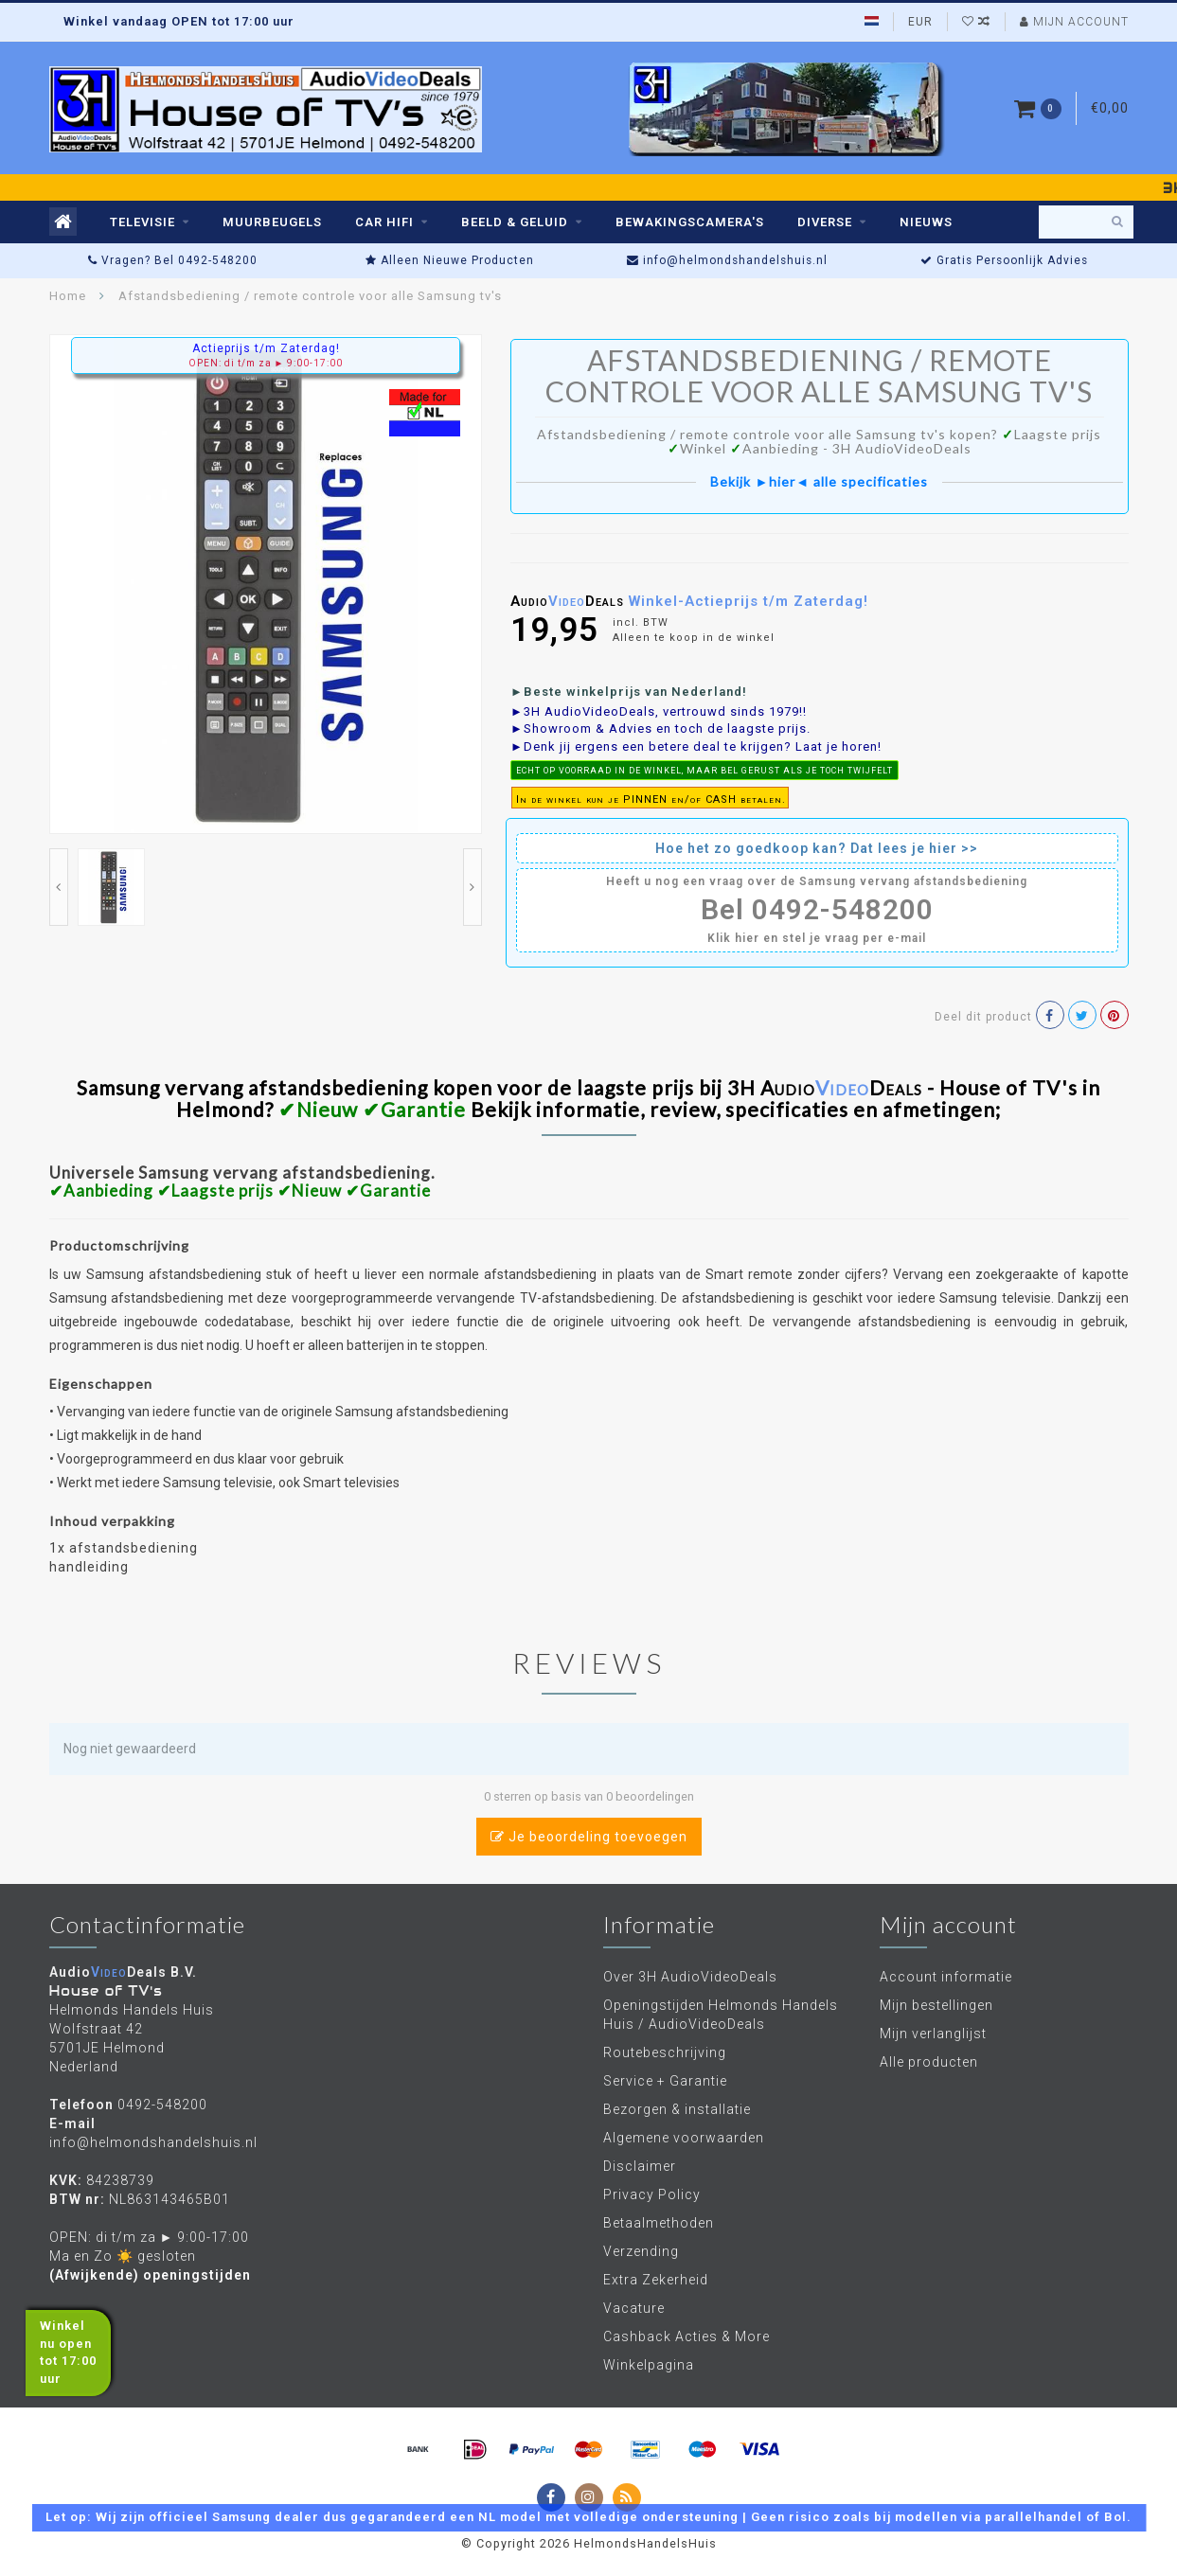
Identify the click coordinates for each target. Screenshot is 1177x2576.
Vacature (634, 2308)
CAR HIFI (384, 222)
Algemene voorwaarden (683, 2137)
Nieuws (926, 222)
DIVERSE (824, 222)
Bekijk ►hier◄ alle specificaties (819, 481)
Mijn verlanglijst (933, 2033)
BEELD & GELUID (514, 222)
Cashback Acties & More (686, 2336)
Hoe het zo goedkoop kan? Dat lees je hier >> (816, 848)
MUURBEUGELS (272, 222)
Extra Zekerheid (655, 2279)
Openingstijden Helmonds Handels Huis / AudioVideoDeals (720, 2015)
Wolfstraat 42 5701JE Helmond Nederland (107, 2047)
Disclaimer (639, 2166)
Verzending (641, 2251)
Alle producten (929, 2062)
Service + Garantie (665, 2080)
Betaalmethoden (658, 2222)
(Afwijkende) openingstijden (150, 2275)
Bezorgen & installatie (677, 2109)
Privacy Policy (652, 2194)
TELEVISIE (142, 222)
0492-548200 (162, 2104)
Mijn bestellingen (936, 2005)
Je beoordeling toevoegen (588, 1836)
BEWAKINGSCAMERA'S (689, 222)
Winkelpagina (648, 2364)
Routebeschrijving (664, 2052)
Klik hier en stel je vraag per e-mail (816, 938)
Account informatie (946, 1976)
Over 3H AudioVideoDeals (690, 1976)
